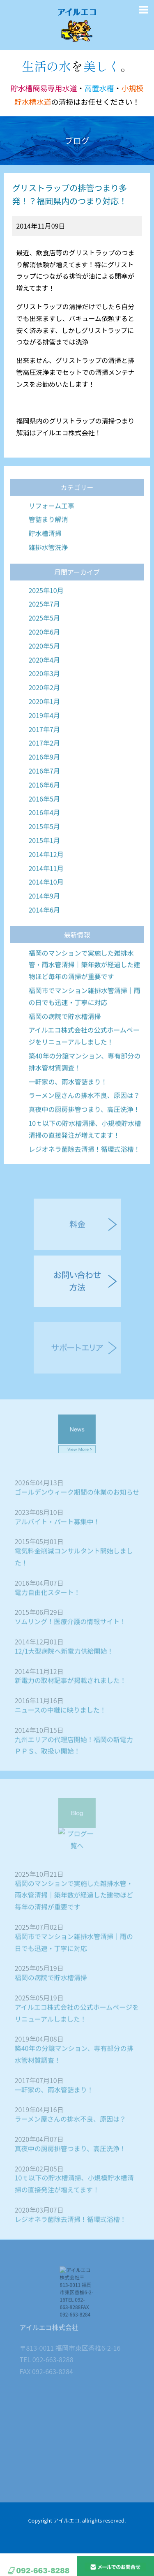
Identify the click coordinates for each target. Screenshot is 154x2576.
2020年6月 (44, 657)
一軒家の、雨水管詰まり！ (67, 1107)
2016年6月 (44, 810)
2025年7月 (44, 630)
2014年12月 (45, 880)
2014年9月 (44, 921)
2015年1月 (44, 866)
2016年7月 (44, 796)
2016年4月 (44, 838)
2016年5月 (44, 824)
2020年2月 (44, 713)
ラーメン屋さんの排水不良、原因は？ (84, 1121)
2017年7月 (44, 755)
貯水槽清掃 (44, 559)
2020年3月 (44, 699)
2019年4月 (44, 741)
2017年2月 (44, 769)
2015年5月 (44, 852)
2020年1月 (44, 727)
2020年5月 (44, 671)
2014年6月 (44, 935)
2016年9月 (44, 782)
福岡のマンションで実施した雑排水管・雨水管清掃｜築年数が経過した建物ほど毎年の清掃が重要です (84, 990)
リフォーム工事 (51, 531)
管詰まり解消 (48, 545)
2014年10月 (45, 908)
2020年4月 (44, 685)
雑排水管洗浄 (48, 573)
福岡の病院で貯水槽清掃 (64, 1042)
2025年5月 (44, 643)
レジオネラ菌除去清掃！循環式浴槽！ (84, 1174)
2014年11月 (45, 894)
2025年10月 (45, 616)
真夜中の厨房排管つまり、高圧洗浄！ (84, 1135)
